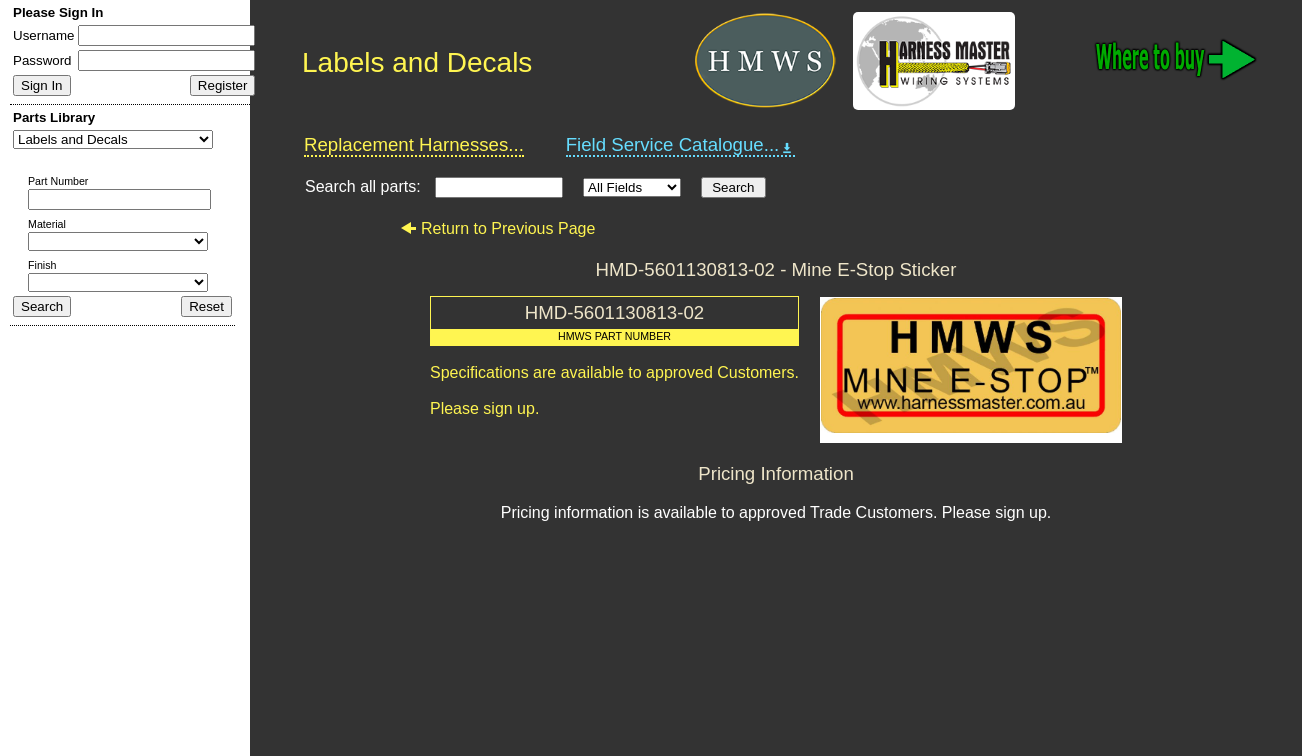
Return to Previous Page (497, 228)
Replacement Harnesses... (414, 144)
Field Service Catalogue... (681, 145)
